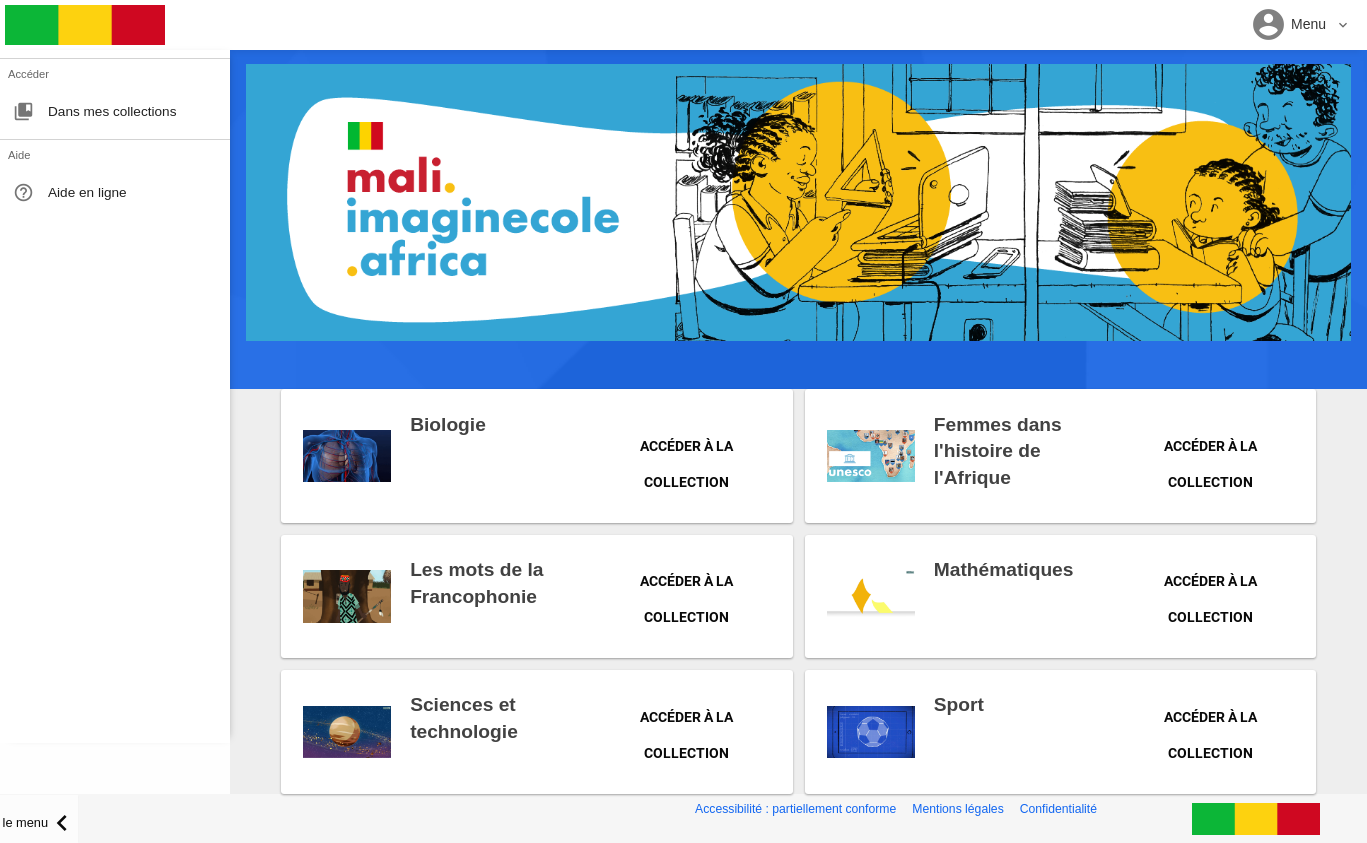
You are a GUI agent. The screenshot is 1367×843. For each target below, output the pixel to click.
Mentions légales (957, 809)
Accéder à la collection (686, 454)
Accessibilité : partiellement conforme (795, 809)
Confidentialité (1058, 809)
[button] (1300, 25)
